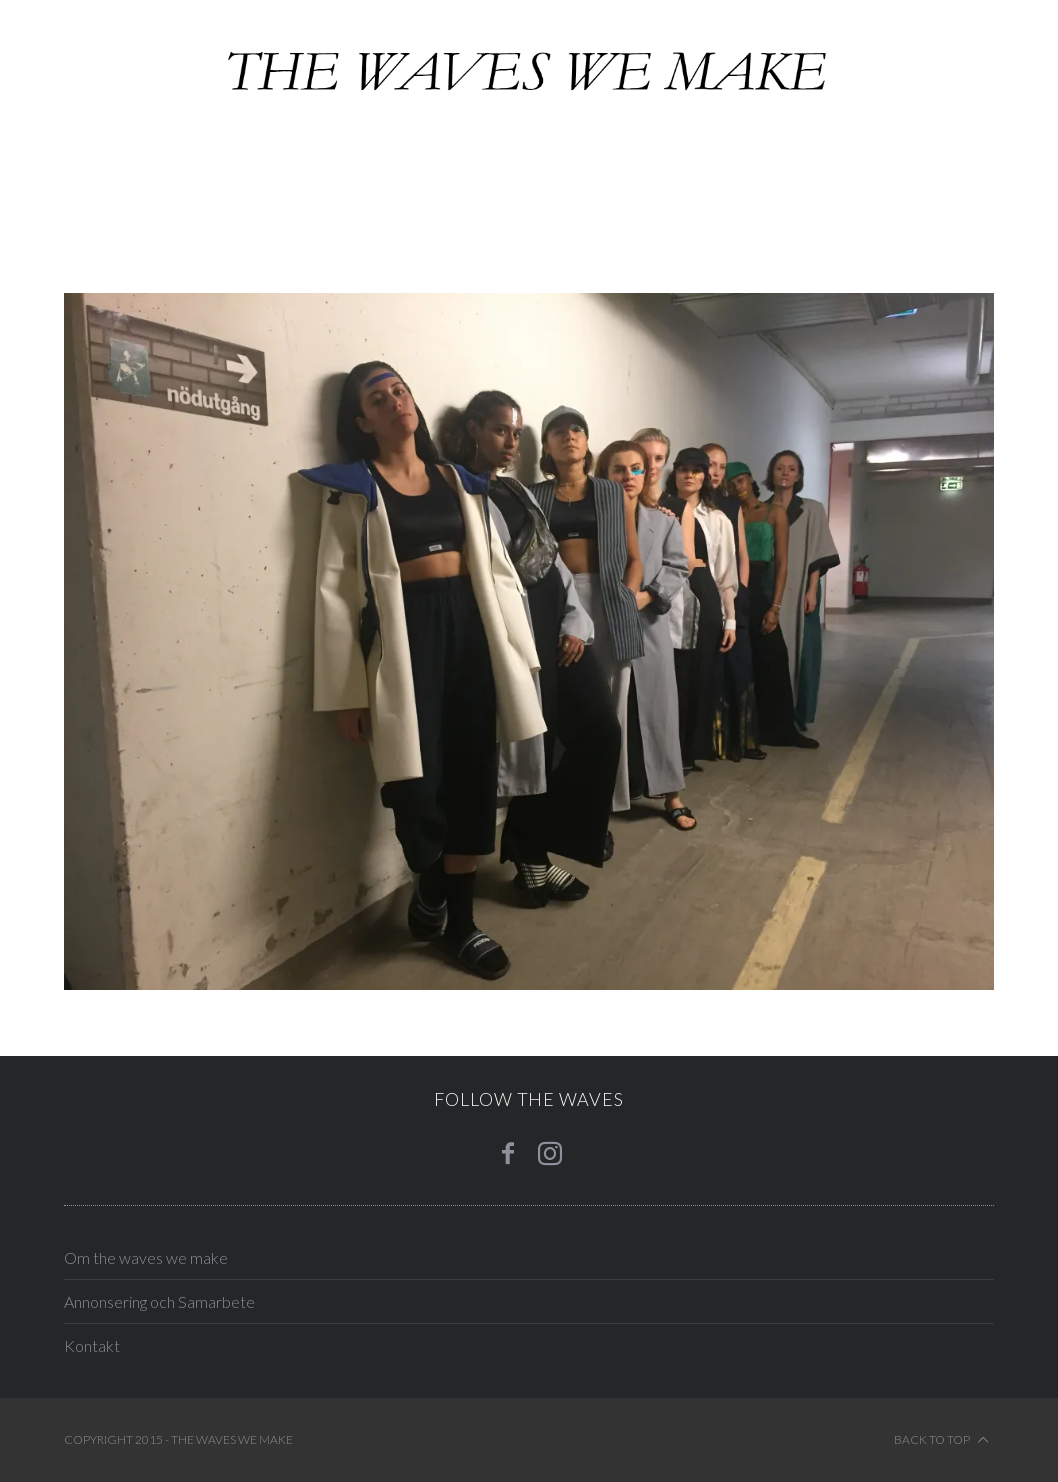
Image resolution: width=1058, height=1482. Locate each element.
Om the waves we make (146, 1257)
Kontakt (92, 1345)
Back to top (941, 1440)
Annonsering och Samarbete (159, 1301)
